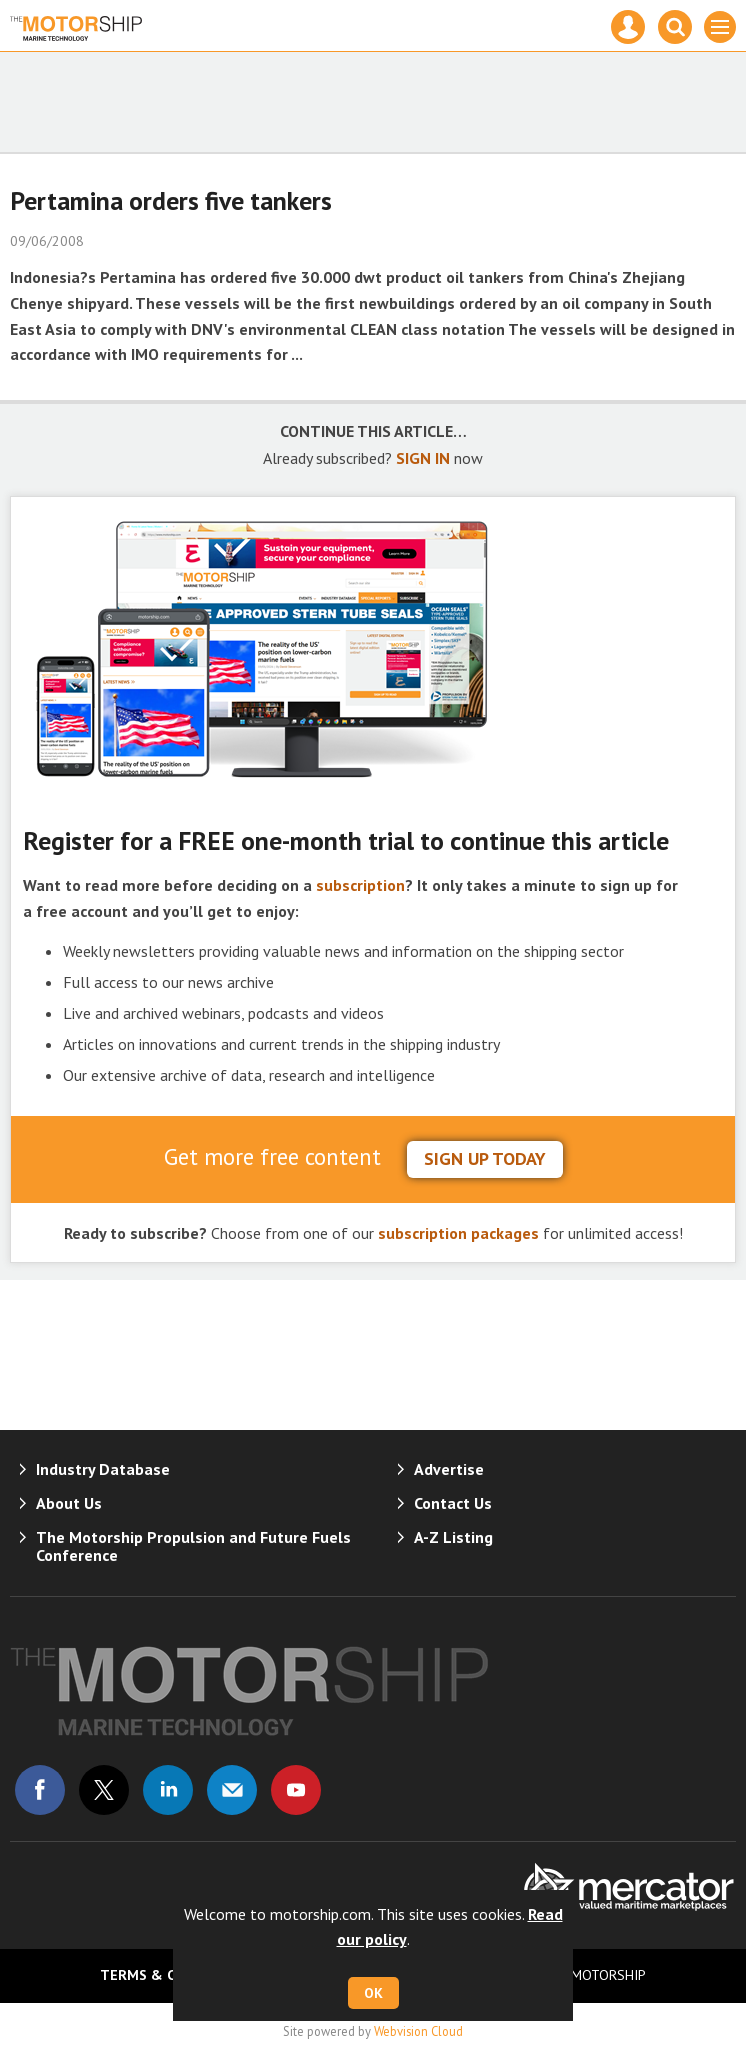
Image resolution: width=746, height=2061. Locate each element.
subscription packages (458, 1233)
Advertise (449, 1469)
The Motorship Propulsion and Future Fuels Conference (193, 1546)
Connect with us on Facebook (40, 1790)
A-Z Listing (453, 1537)
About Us (69, 1503)
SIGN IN (423, 458)
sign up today (485, 1158)
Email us (232, 1790)
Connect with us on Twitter (104, 1790)
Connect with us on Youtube (296, 1790)
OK (373, 1993)
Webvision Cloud (418, 2031)
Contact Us (453, 1503)
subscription (360, 885)
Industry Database (103, 1469)
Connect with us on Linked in (168, 1790)
